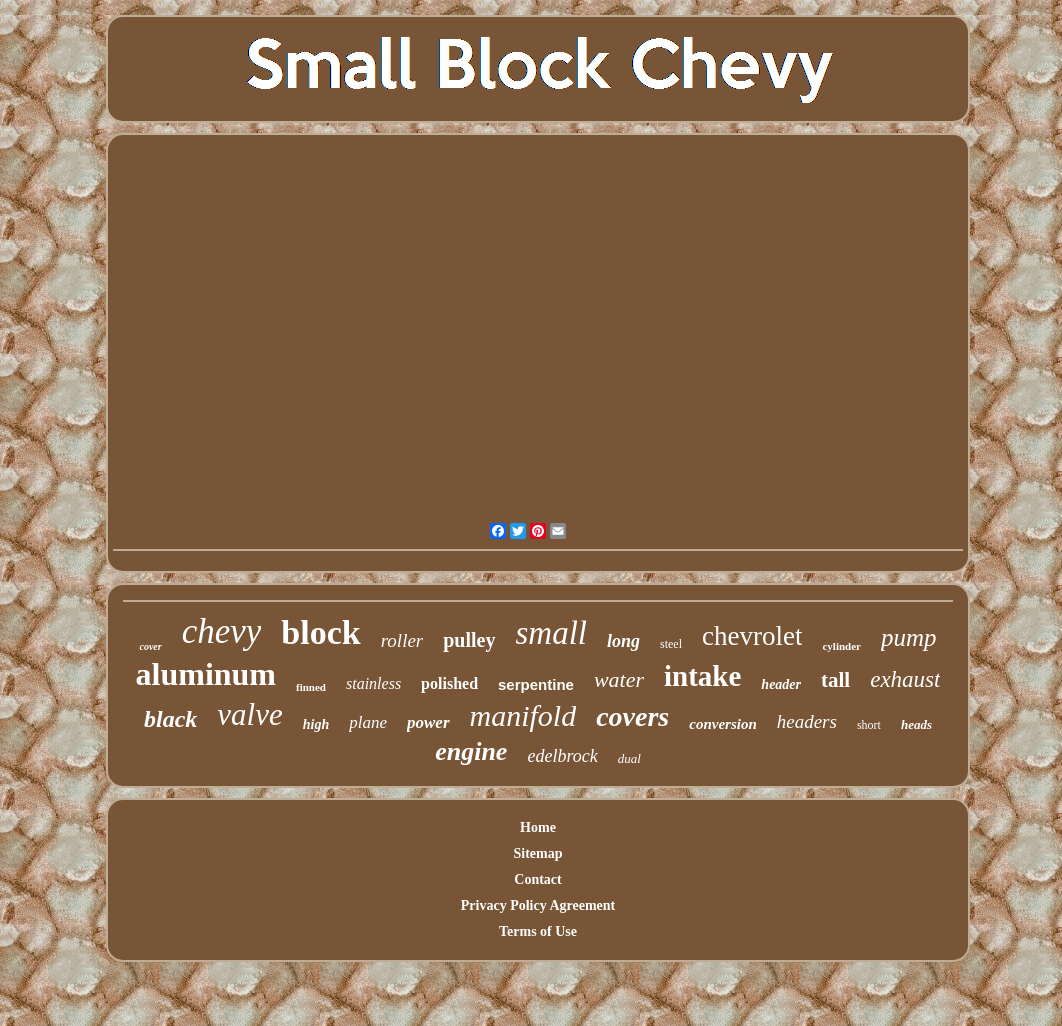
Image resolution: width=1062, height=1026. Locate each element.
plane (368, 722)
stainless (373, 683)
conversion (723, 724)
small (552, 633)
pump (909, 637)
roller (402, 640)
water (619, 679)
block (320, 632)
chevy (222, 631)
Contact (537, 879)
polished (449, 683)
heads (916, 724)
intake (702, 676)
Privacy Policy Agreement (538, 905)
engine (471, 751)
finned (311, 687)
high (316, 724)
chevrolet (752, 636)
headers (807, 721)
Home (538, 827)
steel (671, 644)
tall (835, 680)
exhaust (905, 679)
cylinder (841, 646)
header (781, 684)
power (428, 722)
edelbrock (562, 756)
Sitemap (538, 853)
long (623, 641)
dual (629, 758)
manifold (523, 715)
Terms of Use (538, 931)
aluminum (206, 674)
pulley (469, 640)
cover (150, 646)
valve (249, 714)
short (869, 725)
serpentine (536, 684)
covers (632, 716)
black (170, 719)
